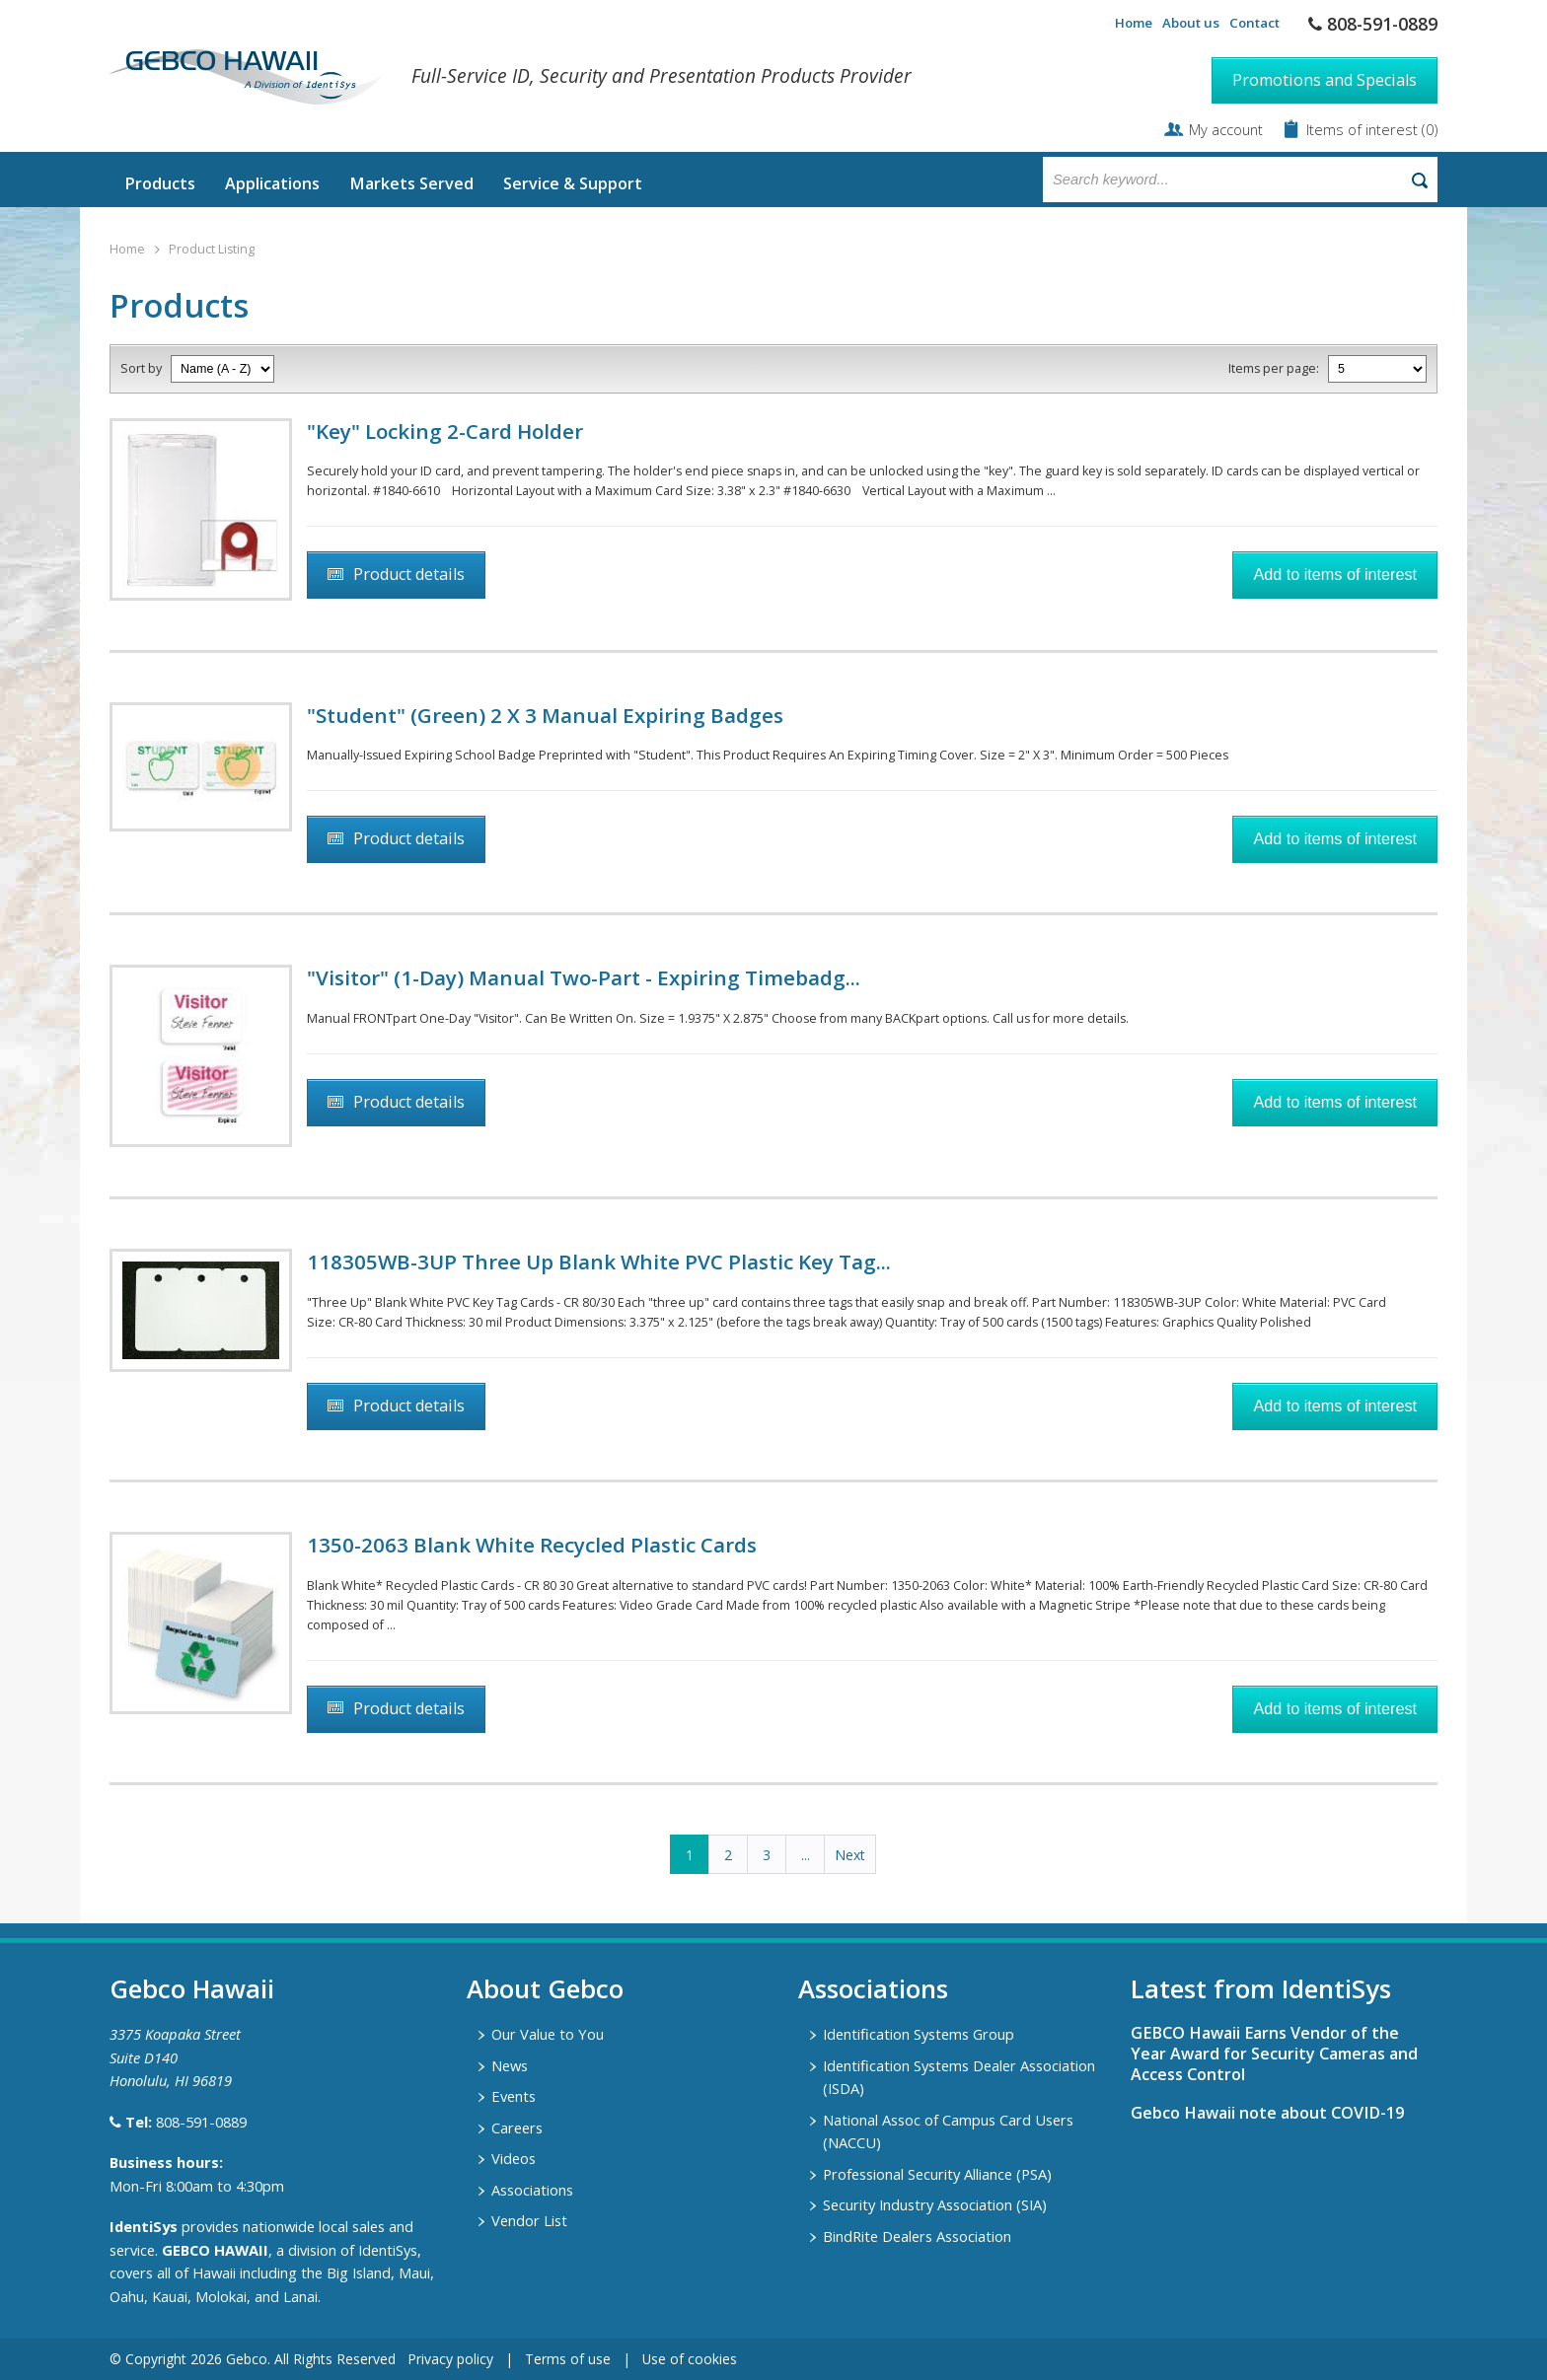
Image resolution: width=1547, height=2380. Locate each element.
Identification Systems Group (918, 2034)
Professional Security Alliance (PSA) (937, 2174)
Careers (517, 2127)
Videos (513, 2158)
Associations (532, 2190)
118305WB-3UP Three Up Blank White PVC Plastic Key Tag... (599, 1261)
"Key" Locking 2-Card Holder (445, 431)
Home (1133, 23)
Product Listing (212, 249)
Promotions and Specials (1324, 80)
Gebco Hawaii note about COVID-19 (1267, 2113)
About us (1190, 23)
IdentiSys (144, 2226)
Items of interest (1364, 129)
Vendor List (529, 2220)
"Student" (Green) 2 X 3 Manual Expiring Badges (545, 715)
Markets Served (411, 183)
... (805, 1854)
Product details (409, 574)
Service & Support (572, 183)
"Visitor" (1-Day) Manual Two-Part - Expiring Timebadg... (583, 977)
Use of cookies (689, 2358)
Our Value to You (547, 2034)
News (509, 2065)
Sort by (141, 368)
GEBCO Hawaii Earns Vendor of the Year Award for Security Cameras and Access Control (1274, 2053)
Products (159, 183)
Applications (272, 183)
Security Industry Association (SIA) (935, 2204)
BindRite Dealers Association (917, 2236)
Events (513, 2096)
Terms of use (568, 2358)
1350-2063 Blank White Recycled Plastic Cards (532, 1544)
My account (1226, 129)
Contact (1254, 23)
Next (850, 1854)
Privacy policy (450, 2358)
